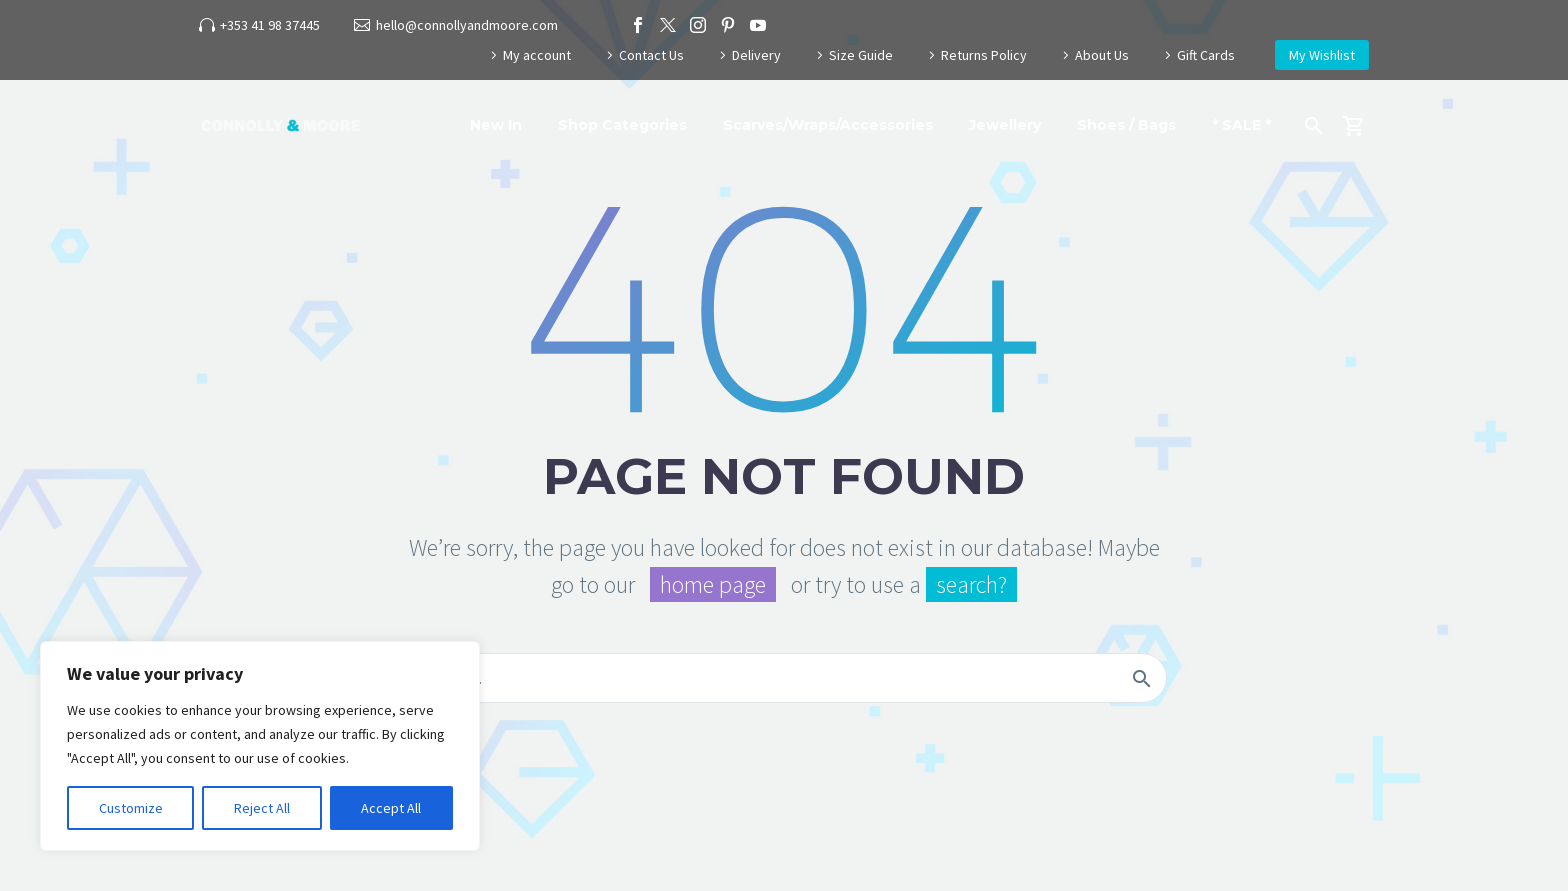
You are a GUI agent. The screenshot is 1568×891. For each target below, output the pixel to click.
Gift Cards (1206, 55)
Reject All (262, 808)
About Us (1102, 55)
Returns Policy (984, 55)
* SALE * (1241, 125)
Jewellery (1005, 125)
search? (971, 584)
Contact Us (651, 55)
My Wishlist (1322, 55)
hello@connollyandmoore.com (467, 25)
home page (713, 584)
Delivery (756, 55)
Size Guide (861, 55)
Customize (131, 808)
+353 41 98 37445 (270, 25)
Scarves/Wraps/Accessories (828, 125)
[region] (260, 746)
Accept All (391, 808)
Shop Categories (622, 125)
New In (496, 125)
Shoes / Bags (1126, 125)
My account (537, 55)
